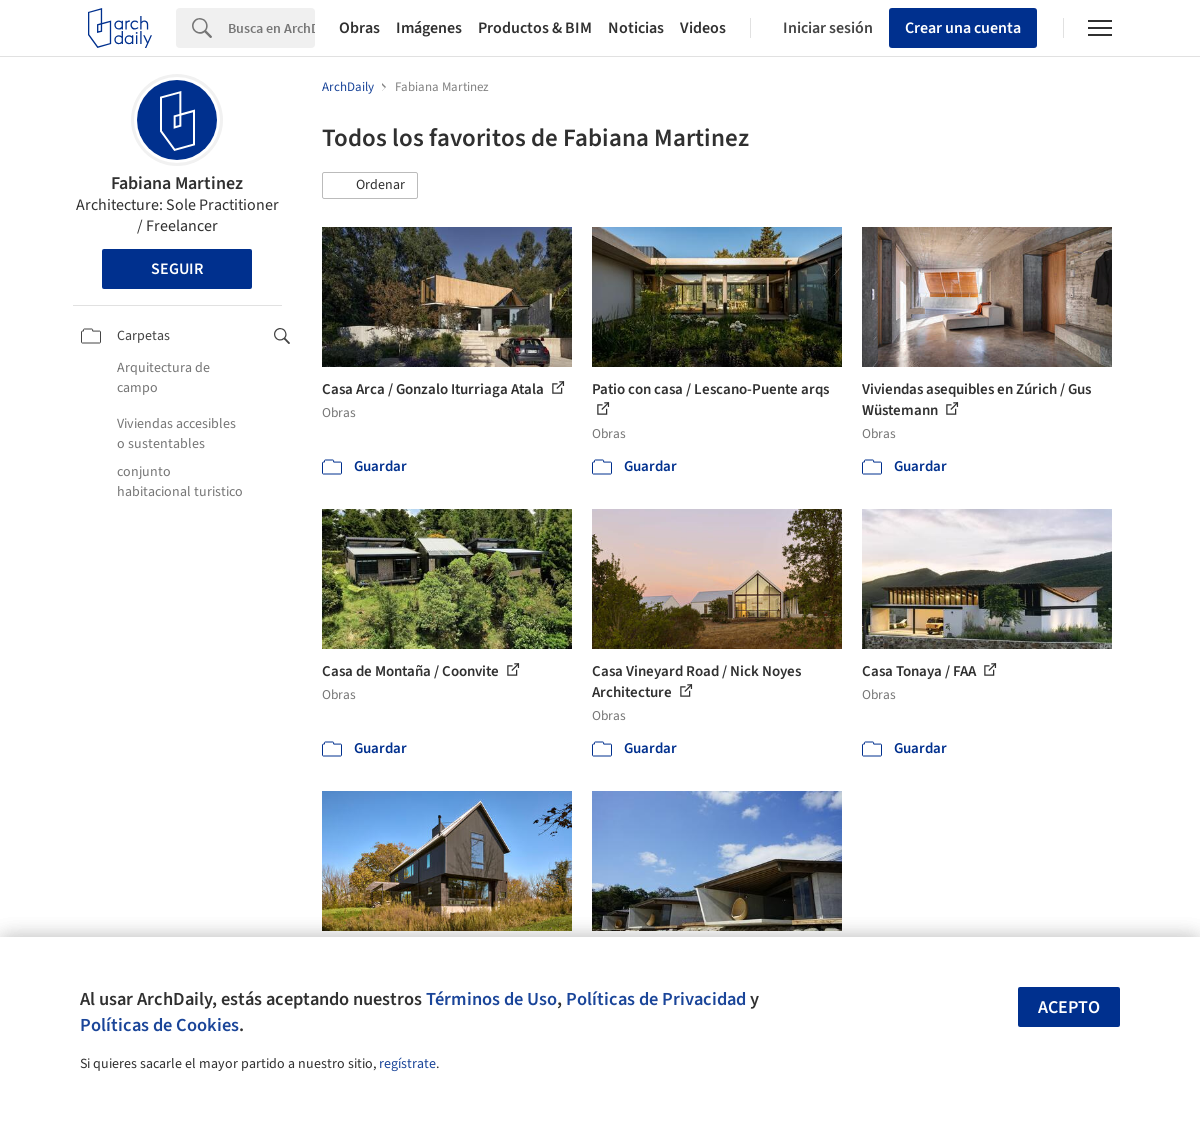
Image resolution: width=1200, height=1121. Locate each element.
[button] (370, 186)
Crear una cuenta (963, 28)
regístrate (407, 1064)
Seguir (177, 269)
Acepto (1069, 1007)
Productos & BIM (535, 28)
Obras (359, 28)
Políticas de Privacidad (656, 999)
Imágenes (429, 28)
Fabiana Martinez (177, 183)
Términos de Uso (491, 999)
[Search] (271, 28)
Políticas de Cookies (159, 1025)
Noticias (636, 28)
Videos (703, 28)
